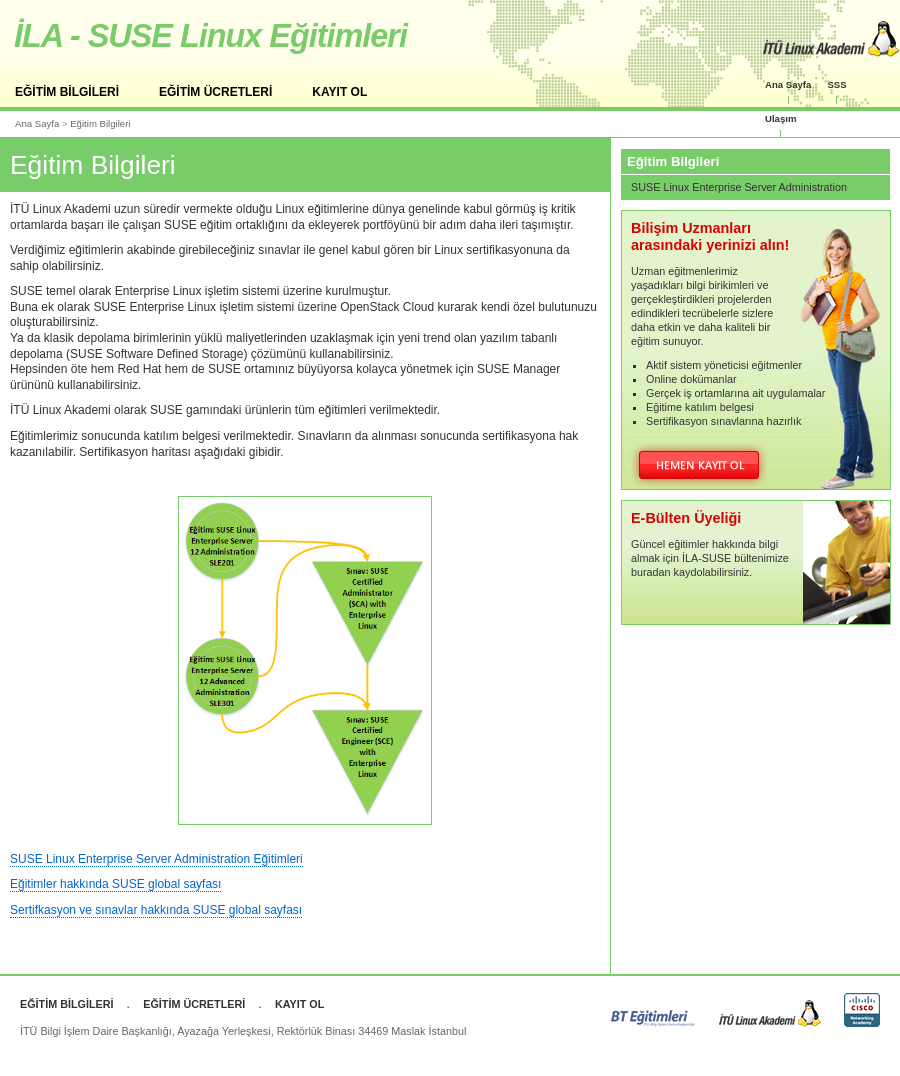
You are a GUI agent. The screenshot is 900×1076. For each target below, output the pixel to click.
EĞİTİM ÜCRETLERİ (215, 92)
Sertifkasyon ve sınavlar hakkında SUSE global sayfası (156, 910)
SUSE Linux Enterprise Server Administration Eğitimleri (156, 859)
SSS (836, 84)
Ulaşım (780, 118)
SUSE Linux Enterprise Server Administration (739, 187)
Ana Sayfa (788, 84)
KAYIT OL (339, 92)
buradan (651, 572)
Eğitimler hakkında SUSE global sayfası (115, 884)
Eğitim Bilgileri (100, 123)
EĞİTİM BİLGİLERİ (67, 92)
